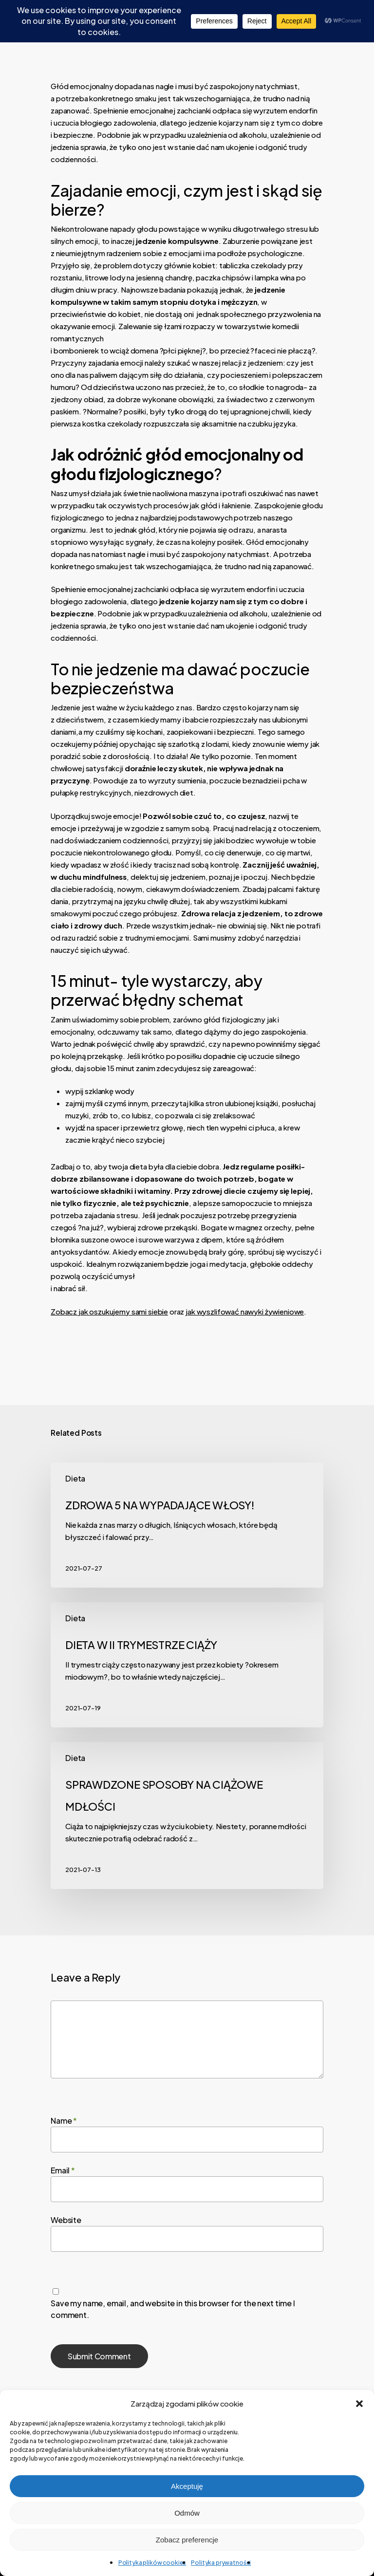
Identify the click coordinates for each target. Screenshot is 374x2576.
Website (66, 2220)
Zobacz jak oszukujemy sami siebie (109, 1311)
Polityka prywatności (221, 2562)
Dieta (75, 1478)
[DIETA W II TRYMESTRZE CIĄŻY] (187, 1664)
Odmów (187, 2513)
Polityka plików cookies (152, 2562)
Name (64, 2120)
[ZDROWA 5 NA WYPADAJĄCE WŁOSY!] (187, 1525)
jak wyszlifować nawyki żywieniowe (245, 1311)
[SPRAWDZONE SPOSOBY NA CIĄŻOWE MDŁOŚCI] (187, 1815)
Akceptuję (187, 2486)
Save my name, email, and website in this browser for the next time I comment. (173, 2309)
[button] (359, 2404)
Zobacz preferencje (187, 2540)
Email (63, 2170)
